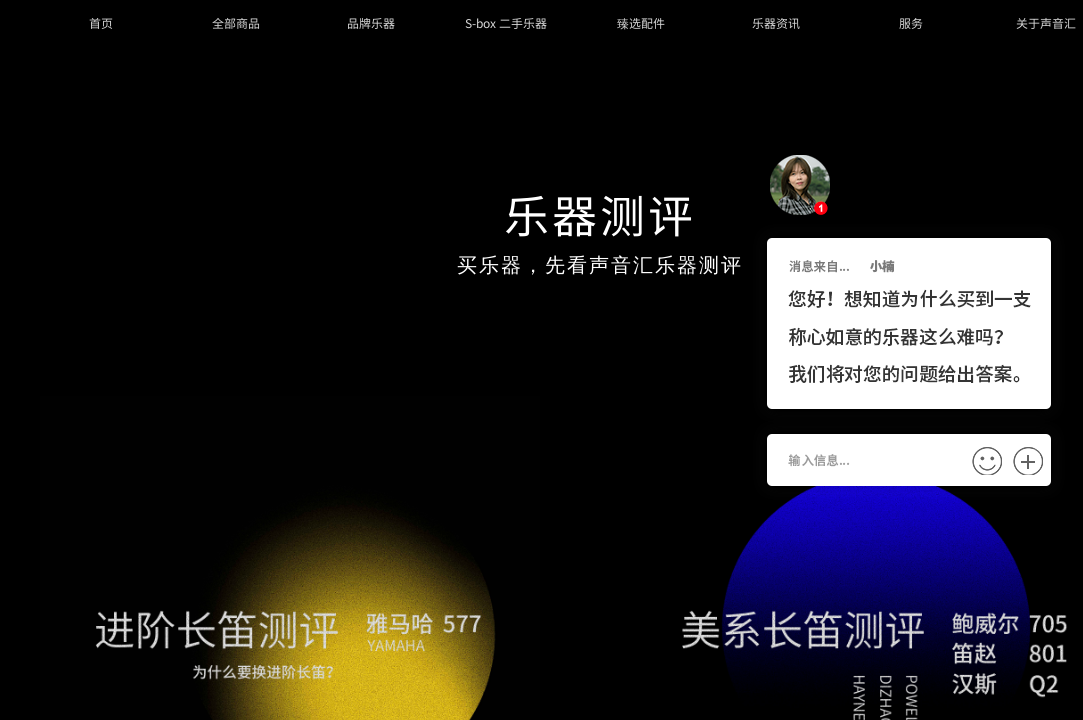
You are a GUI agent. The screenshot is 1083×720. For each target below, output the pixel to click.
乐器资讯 (776, 22)
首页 (101, 22)
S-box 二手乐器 (506, 22)
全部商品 (236, 22)
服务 (911, 22)
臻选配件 (641, 22)
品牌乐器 (371, 22)
